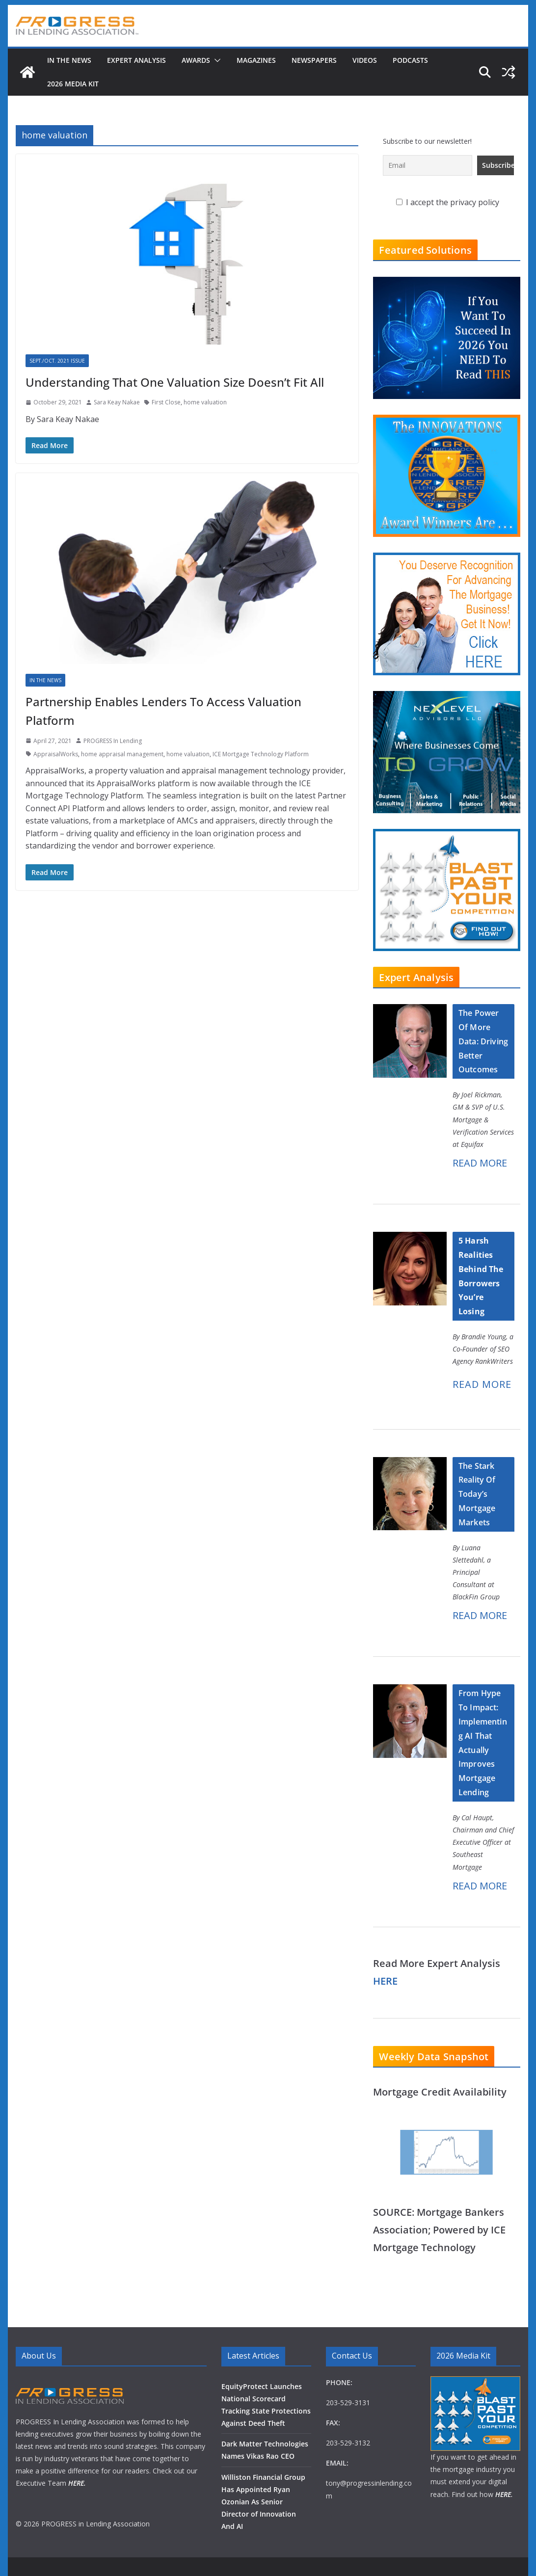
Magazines (256, 60)
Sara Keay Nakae (117, 402)
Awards (196, 60)
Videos (364, 60)
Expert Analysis (136, 60)
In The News (69, 60)
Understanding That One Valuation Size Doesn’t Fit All (175, 382)
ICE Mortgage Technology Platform (261, 754)
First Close (166, 402)
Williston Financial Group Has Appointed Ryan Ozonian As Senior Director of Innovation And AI (263, 2501)
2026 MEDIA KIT (73, 83)
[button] (215, 60)
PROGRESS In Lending (112, 741)
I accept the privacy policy (447, 202)
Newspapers (314, 60)
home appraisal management (122, 754)
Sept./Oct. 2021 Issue (57, 360)
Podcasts (410, 60)
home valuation (205, 402)
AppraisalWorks (55, 754)
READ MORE (480, 1162)
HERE (385, 1981)
